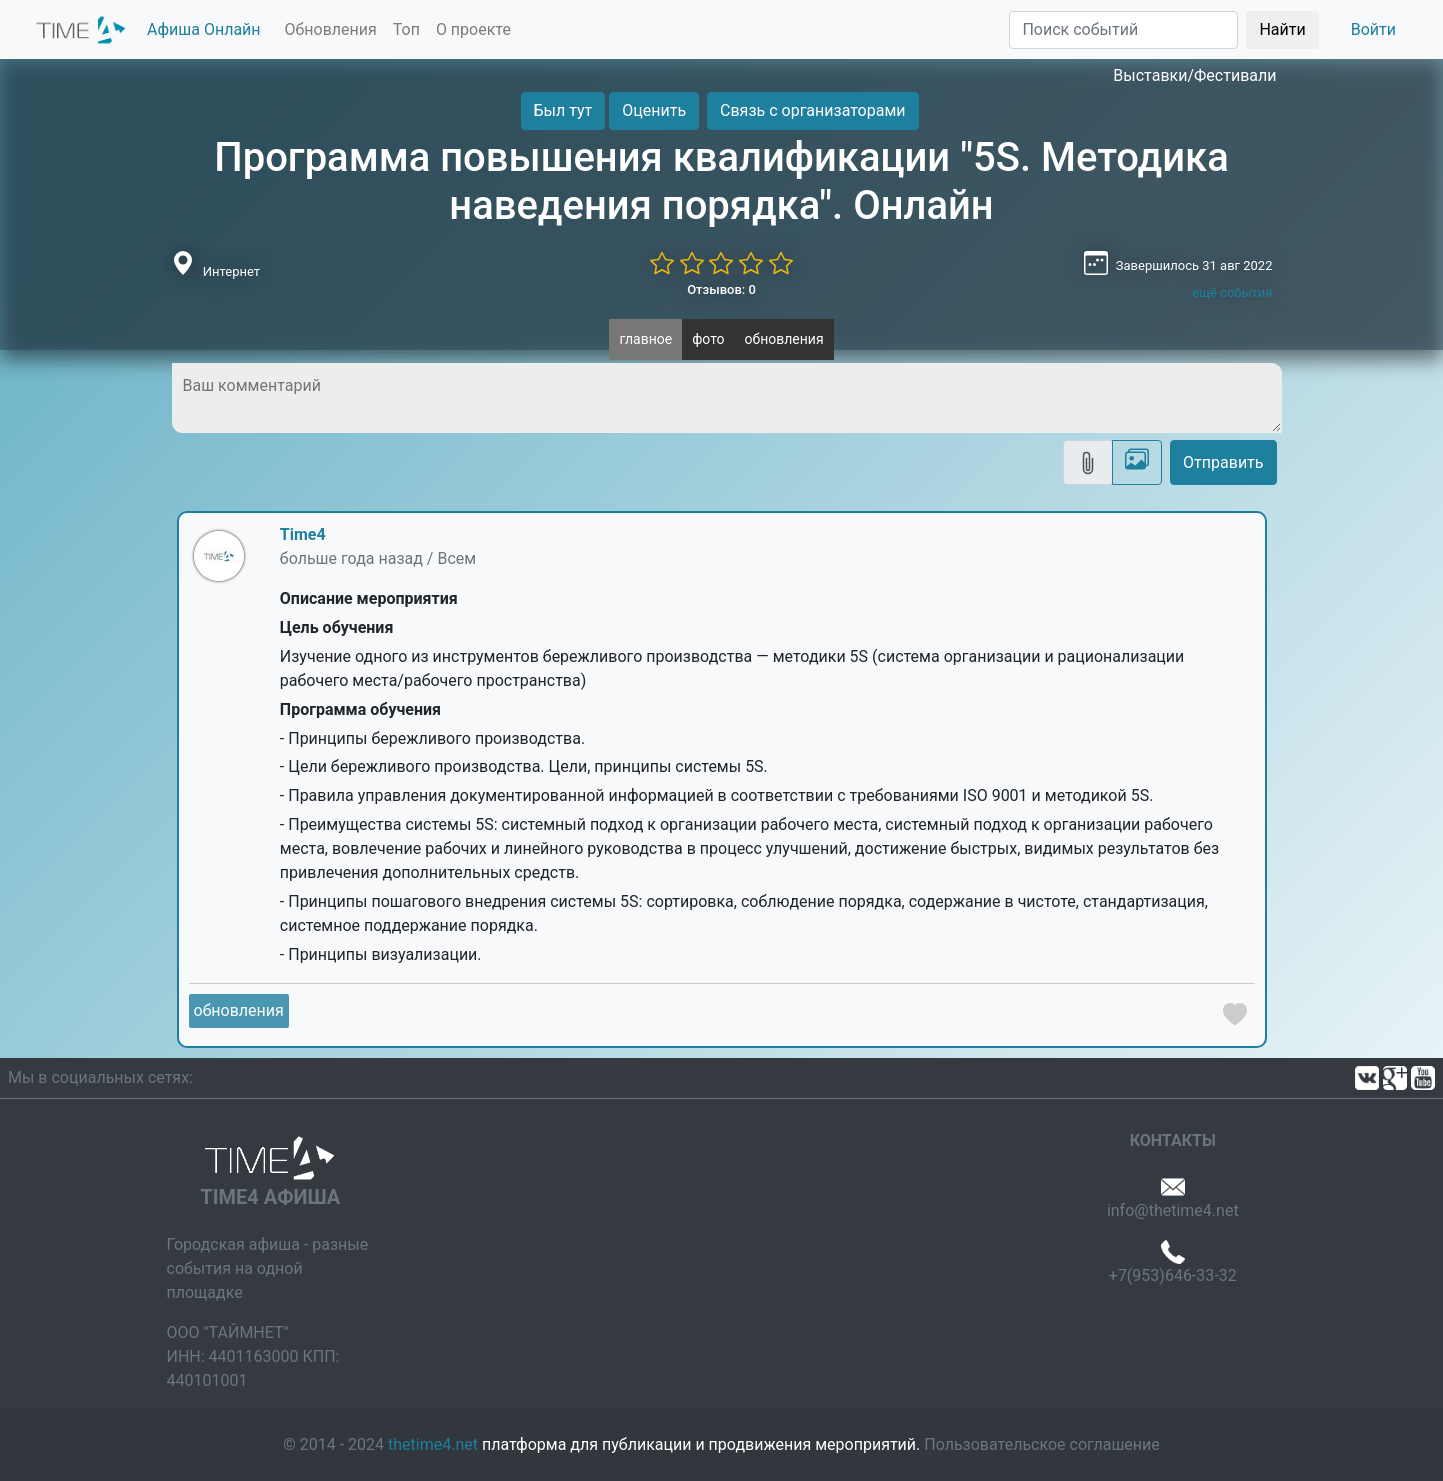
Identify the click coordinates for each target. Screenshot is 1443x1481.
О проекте (473, 29)
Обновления (331, 29)
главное (645, 339)
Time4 (303, 534)
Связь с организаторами (812, 110)
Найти (1282, 29)
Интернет (231, 271)
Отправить (1223, 462)
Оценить (654, 110)
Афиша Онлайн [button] (204, 29)
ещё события (1232, 292)
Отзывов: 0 (721, 289)
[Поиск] (1123, 30)
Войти (1373, 29)
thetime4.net (433, 1444)
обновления (784, 339)
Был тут (563, 110)
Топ (406, 29)
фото (708, 339)
